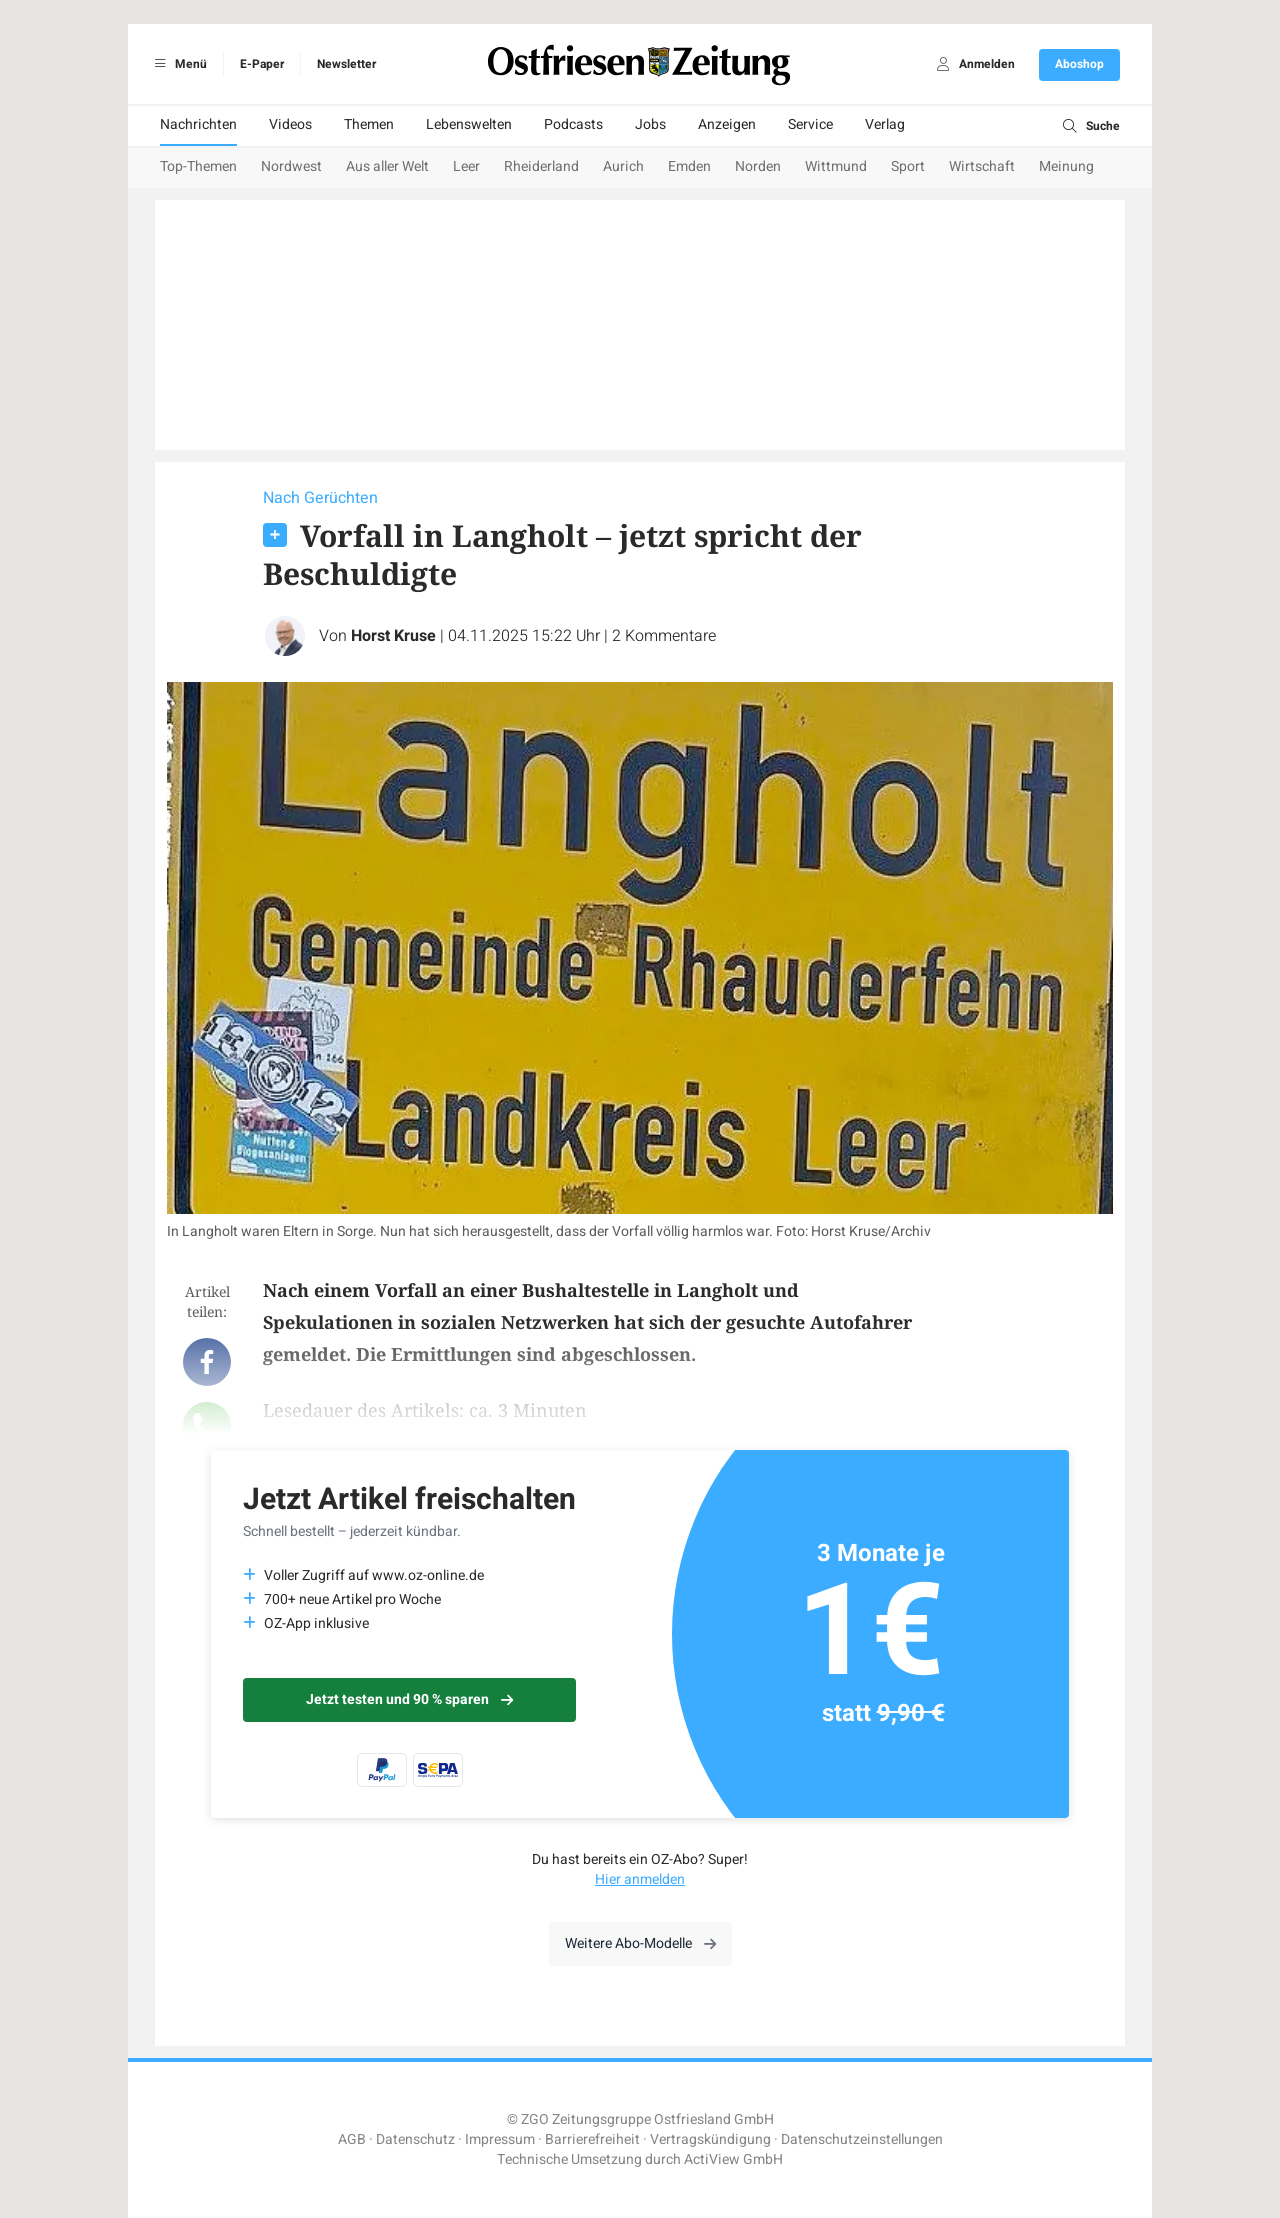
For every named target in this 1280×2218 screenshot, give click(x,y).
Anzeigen (727, 124)
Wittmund (836, 166)
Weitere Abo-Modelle (640, 1943)
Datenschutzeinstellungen (862, 2139)
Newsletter (346, 64)
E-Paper (262, 64)
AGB (352, 2139)
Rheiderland (541, 166)
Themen (369, 124)
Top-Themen (198, 166)
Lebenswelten (469, 124)
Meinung (1066, 166)
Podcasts (573, 124)
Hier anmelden (640, 1879)
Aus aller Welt (387, 166)
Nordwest (291, 166)
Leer (466, 166)
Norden (758, 166)
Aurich (623, 166)
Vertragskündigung (710, 2139)
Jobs (650, 124)
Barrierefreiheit (592, 2139)
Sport (908, 166)
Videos (290, 124)
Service (810, 124)
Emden (689, 166)
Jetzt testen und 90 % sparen (409, 1699)
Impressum (500, 2139)
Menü (177, 64)
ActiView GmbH (733, 2159)
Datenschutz (415, 2139)
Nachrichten (198, 124)
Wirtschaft (982, 166)
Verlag (885, 124)
